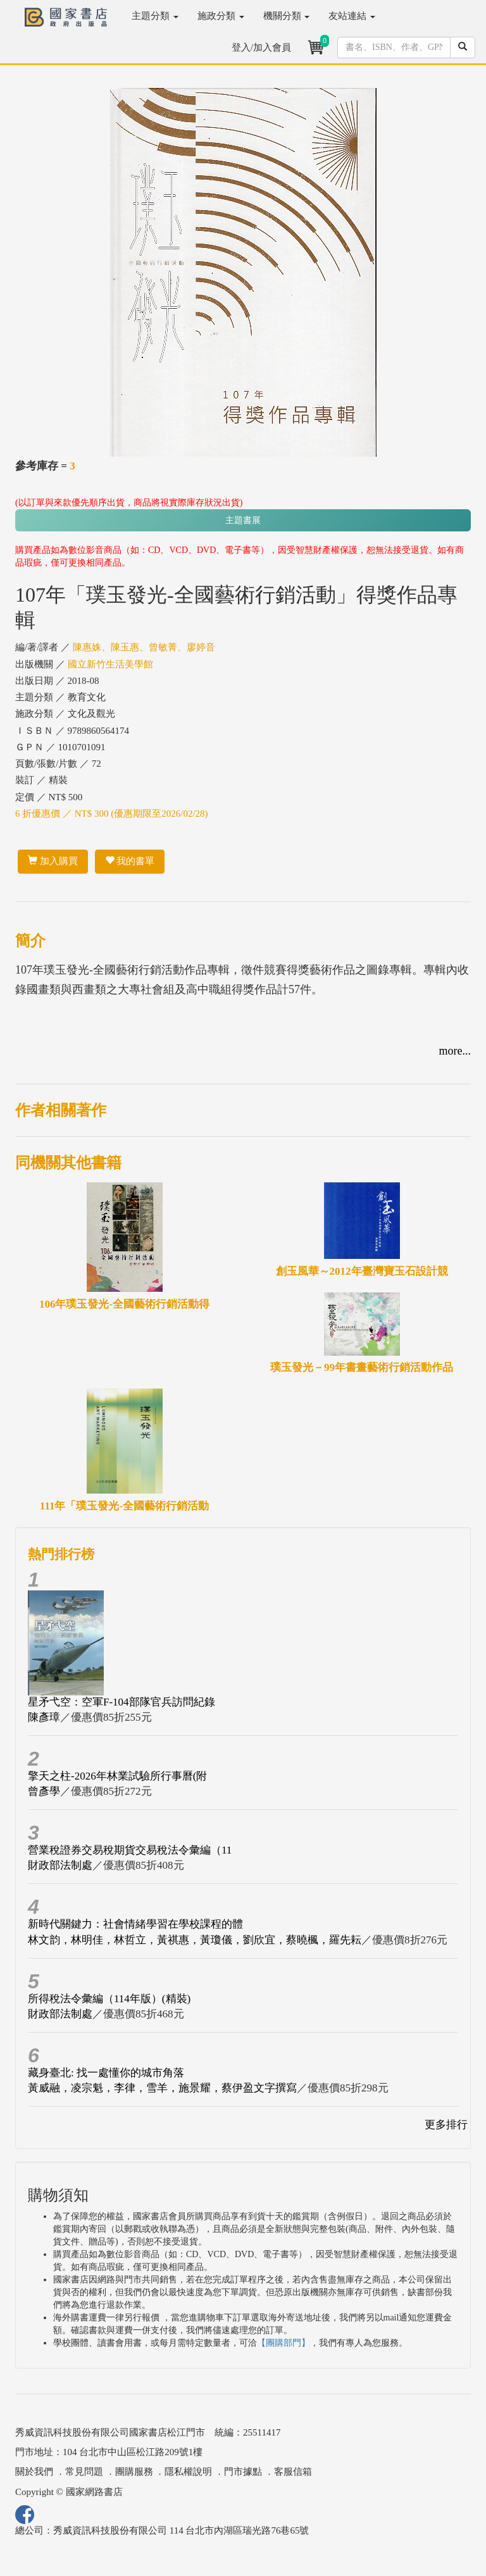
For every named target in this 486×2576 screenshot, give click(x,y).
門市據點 (243, 2472)
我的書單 (130, 861)
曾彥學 (44, 1791)
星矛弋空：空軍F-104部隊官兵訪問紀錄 (121, 1702)
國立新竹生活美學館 (110, 664)
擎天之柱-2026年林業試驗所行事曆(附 (117, 1776)
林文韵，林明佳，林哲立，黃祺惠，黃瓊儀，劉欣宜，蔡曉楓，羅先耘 (194, 1940)
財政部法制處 (60, 1865)
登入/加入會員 (261, 47)
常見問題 (84, 2472)
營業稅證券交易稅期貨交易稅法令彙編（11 (130, 1850)
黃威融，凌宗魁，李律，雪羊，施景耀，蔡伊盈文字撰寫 (162, 2088)
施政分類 (220, 16)
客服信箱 (293, 2472)
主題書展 (243, 520)
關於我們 (34, 2472)
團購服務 (134, 2472)
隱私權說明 (188, 2472)
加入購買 (53, 861)
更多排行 (446, 2125)
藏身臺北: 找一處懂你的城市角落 (106, 2073)
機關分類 (286, 16)
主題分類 (155, 16)
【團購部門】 (283, 2343)
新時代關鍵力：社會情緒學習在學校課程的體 (135, 1924)
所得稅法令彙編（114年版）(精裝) (109, 1999)
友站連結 (351, 16)
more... (455, 1050)
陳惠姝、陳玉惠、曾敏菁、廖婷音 (144, 647)
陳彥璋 (44, 1717)
